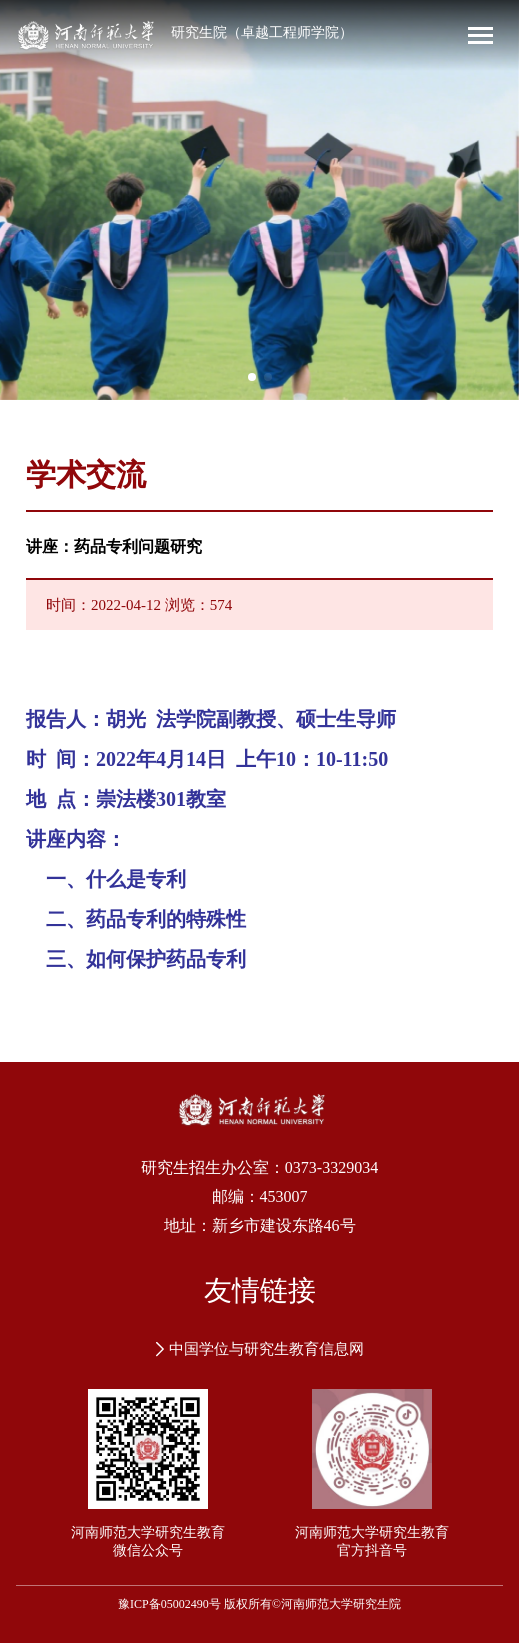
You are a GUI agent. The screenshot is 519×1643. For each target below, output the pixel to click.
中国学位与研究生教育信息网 (260, 1349)
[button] (252, 377)
